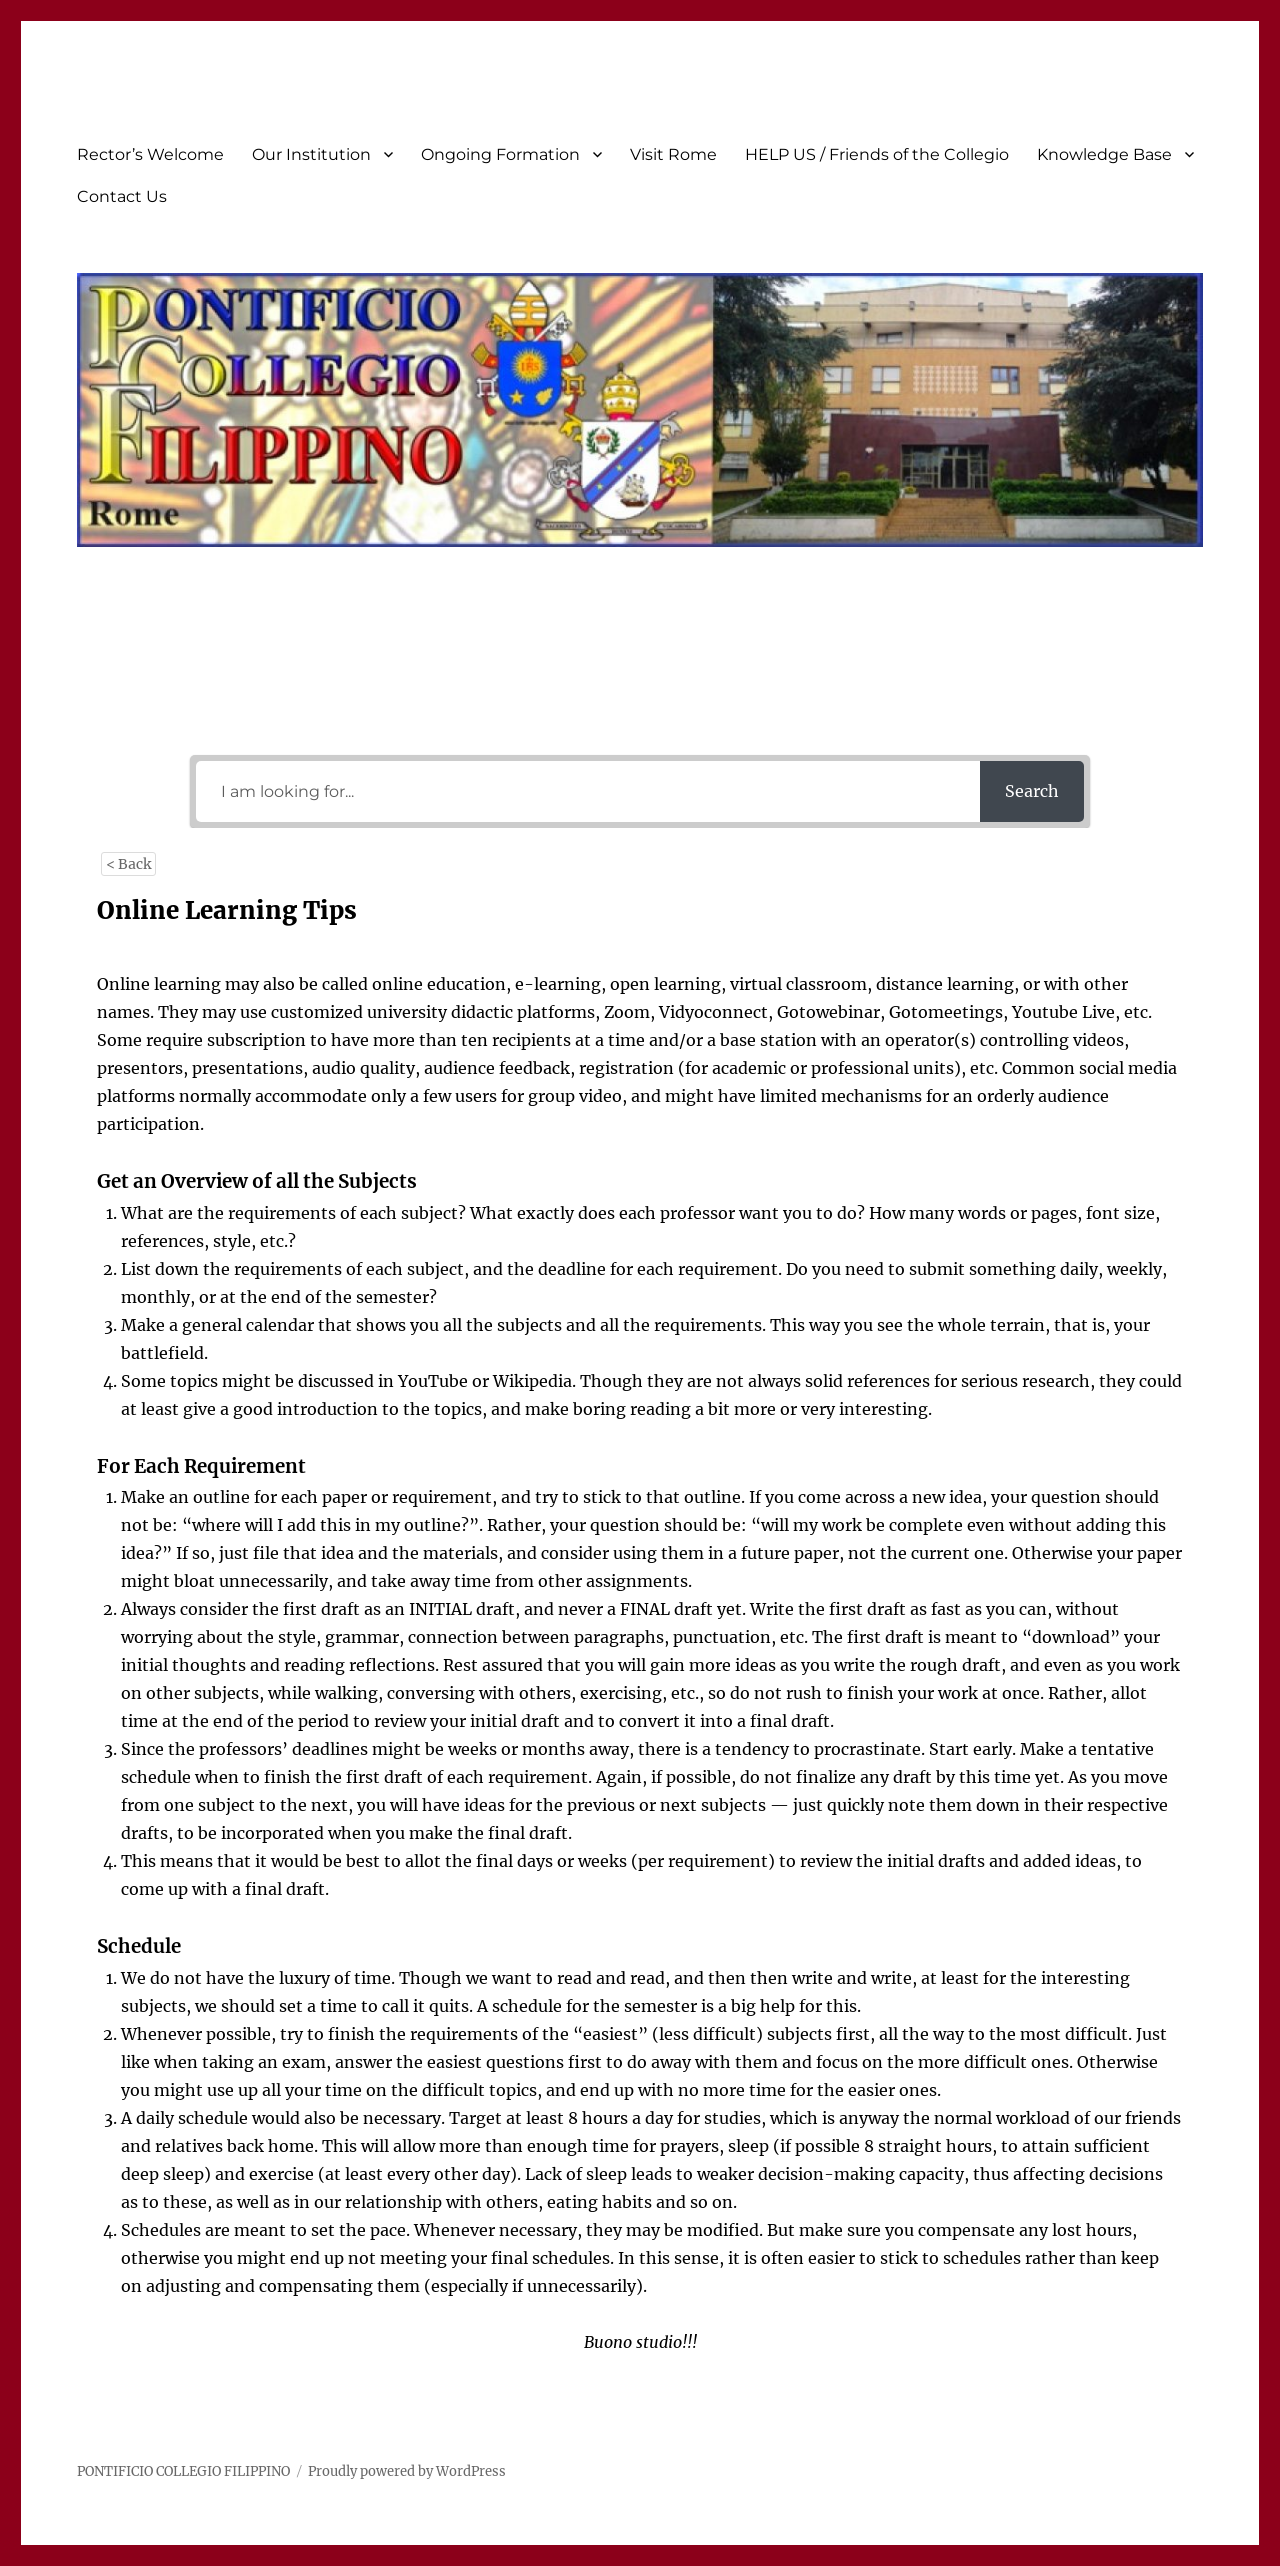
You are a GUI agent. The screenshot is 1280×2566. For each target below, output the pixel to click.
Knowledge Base (1104, 154)
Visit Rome (673, 154)
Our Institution (311, 154)
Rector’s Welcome (150, 154)
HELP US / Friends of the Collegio (877, 154)
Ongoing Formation (500, 154)
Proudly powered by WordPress (407, 2471)
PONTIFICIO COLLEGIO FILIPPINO (183, 2471)
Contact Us (122, 196)
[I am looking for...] (588, 791)
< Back (128, 864)
